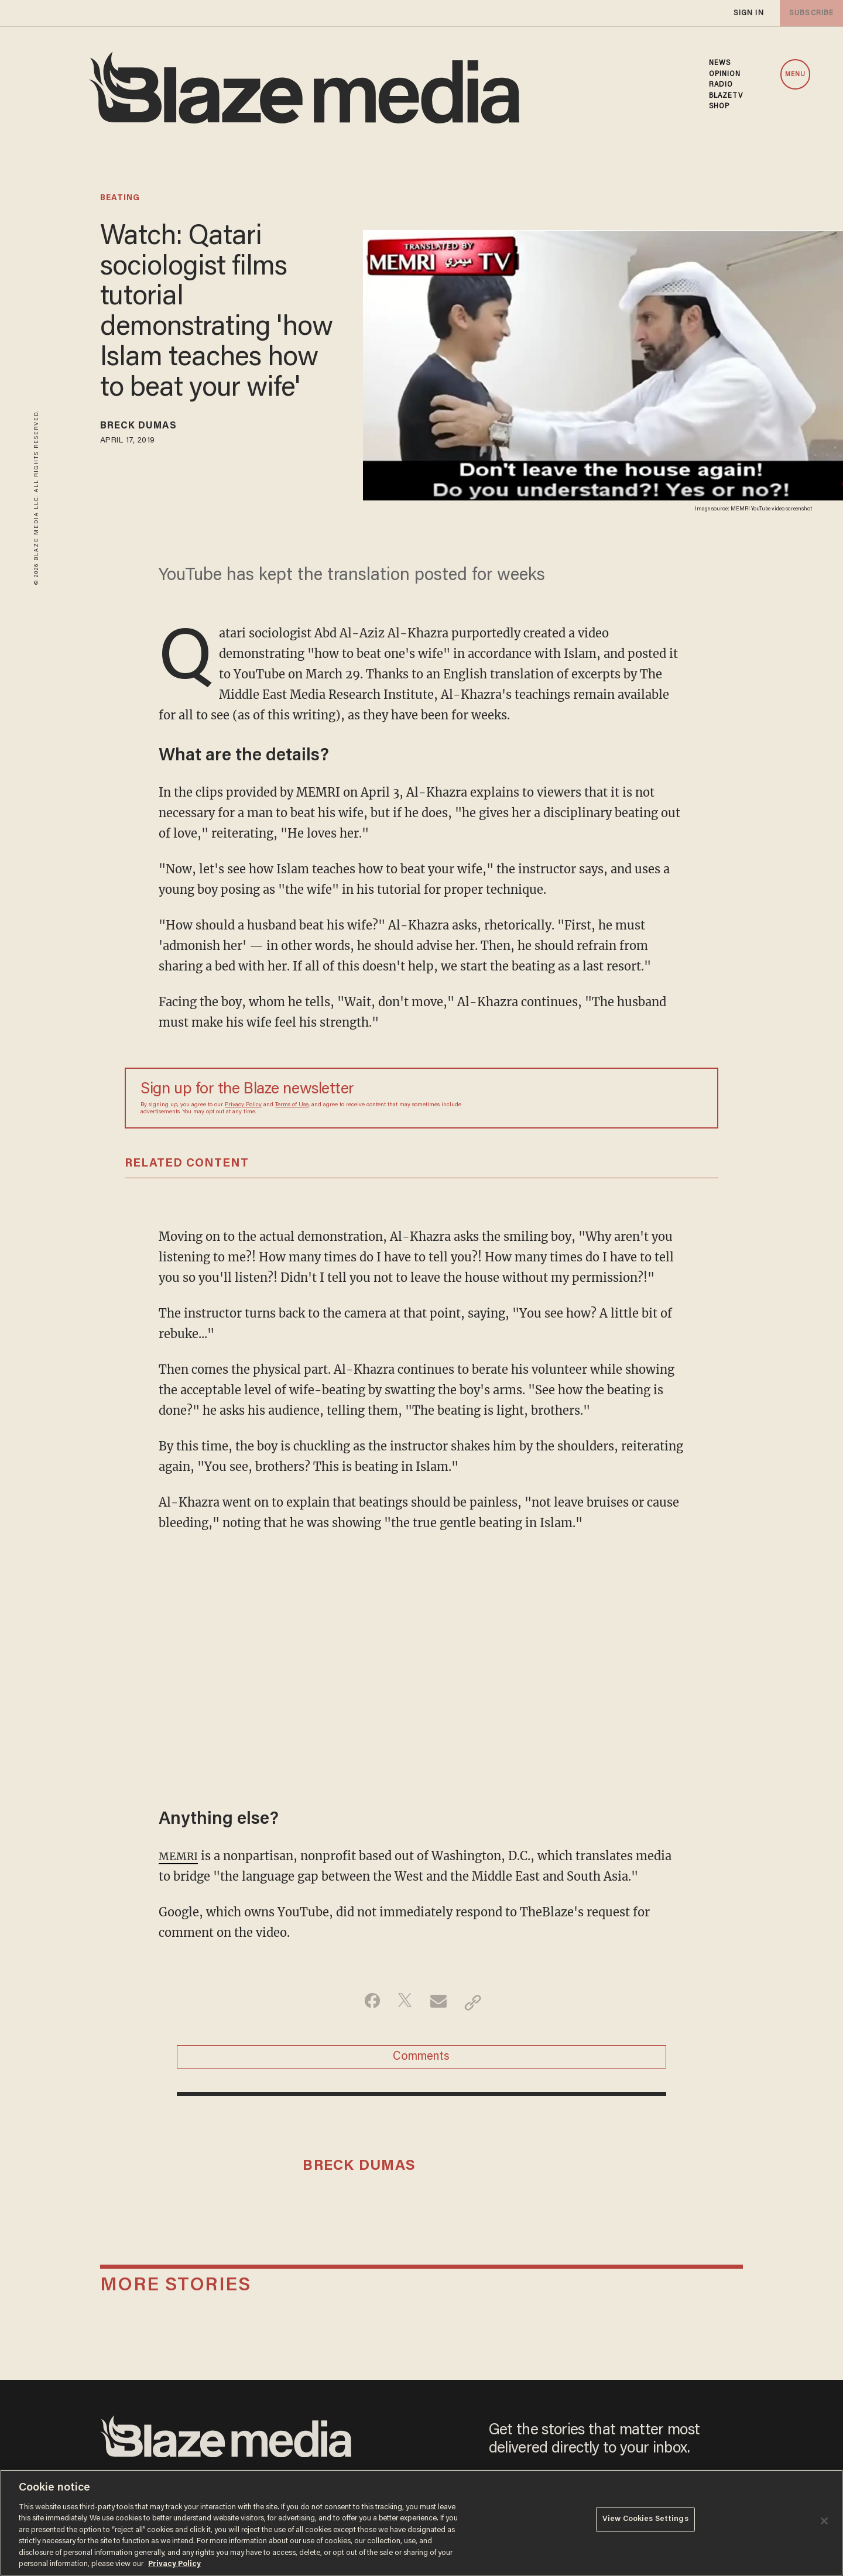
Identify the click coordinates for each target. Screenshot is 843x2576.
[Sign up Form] (620, 1098)
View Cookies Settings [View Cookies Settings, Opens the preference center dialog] (645, 2522)
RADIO (721, 84)
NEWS (720, 63)
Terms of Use (292, 1105)
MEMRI (181, 1855)
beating (120, 198)
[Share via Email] (440, 2002)
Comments (421, 2060)
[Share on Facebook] (366, 2002)
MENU (795, 74)
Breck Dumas (147, 428)
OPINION (725, 74)
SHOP (719, 106)
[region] (421, 2522)
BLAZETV (726, 96)
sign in (748, 13)
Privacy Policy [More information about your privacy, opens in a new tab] (174, 2564)
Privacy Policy (243, 1105)
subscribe (809, 13)
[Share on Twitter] (403, 2002)
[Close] (824, 2521)
